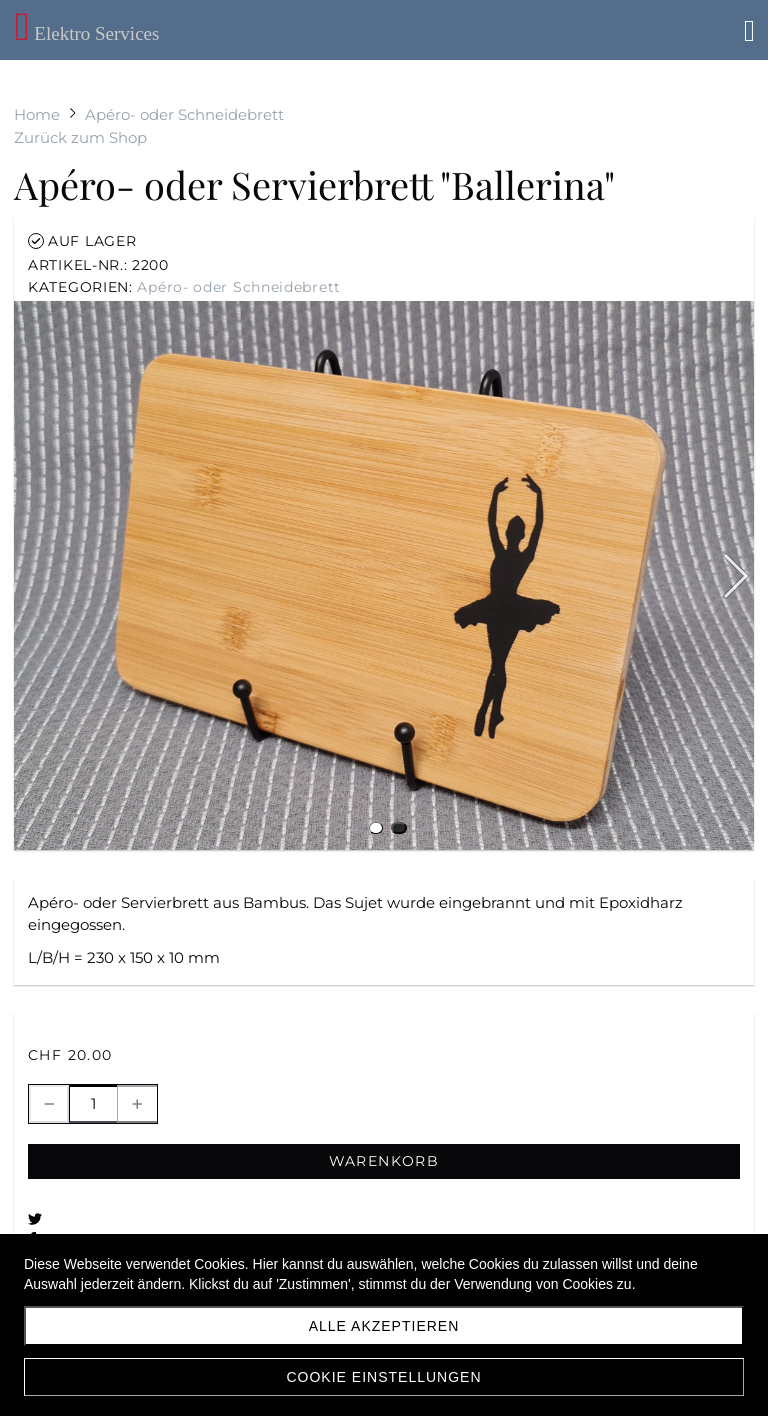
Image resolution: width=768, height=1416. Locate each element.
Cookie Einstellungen (383, 1377)
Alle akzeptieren (384, 1326)
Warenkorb (384, 1161)
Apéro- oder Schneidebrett (239, 287)
